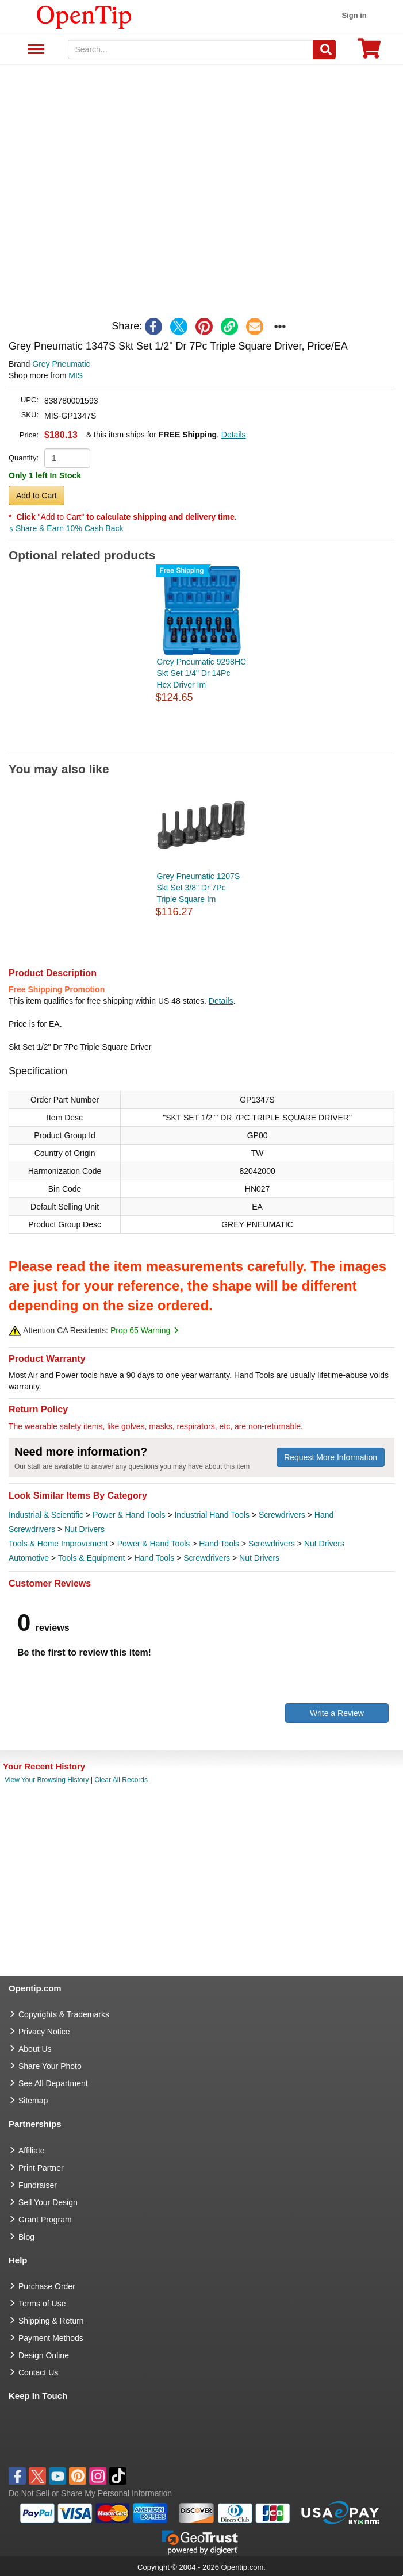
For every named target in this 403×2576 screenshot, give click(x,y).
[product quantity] (67, 458)
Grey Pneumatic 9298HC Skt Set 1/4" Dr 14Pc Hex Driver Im (202, 673)
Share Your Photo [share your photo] (50, 2066)
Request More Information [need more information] (330, 1457)
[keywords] (190, 49)
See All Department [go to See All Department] (53, 2083)
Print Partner (41, 2167)
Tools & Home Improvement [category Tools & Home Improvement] (58, 1543)
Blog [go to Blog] (26, 2236)
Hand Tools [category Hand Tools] (219, 1543)
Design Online (43, 2355)
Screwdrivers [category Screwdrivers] (282, 1514)
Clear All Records (121, 1780)
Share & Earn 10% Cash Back (66, 528)
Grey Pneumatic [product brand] (61, 363)
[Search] (324, 49)
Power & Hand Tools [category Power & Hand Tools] (129, 1514)
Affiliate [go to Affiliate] (31, 2150)
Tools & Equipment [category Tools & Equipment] (91, 1558)
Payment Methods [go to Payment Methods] (50, 2338)
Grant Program (45, 2219)
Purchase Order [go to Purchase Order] (46, 2286)
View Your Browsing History (47, 1780)
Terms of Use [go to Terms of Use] (42, 2303)
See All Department (34, 50)
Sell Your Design (48, 2202)
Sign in (353, 15)
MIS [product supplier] (75, 375)
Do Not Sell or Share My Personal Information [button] (90, 2493)
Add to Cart (36, 495)
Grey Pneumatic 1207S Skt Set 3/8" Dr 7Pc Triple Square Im (198, 888)
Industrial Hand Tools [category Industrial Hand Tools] (211, 1514)
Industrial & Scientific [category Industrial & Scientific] (46, 1514)
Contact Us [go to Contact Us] (38, 2372)
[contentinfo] (84, 16)
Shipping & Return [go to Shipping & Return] (51, 2320)
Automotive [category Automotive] (29, 1558)
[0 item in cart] (369, 52)
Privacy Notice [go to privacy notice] (44, 2031)
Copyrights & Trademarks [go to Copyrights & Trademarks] (63, 2014)
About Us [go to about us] (35, 2048)
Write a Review (337, 1713)
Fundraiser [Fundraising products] (37, 2185)
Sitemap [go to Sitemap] (33, 2100)
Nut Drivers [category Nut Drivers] (84, 1529)
